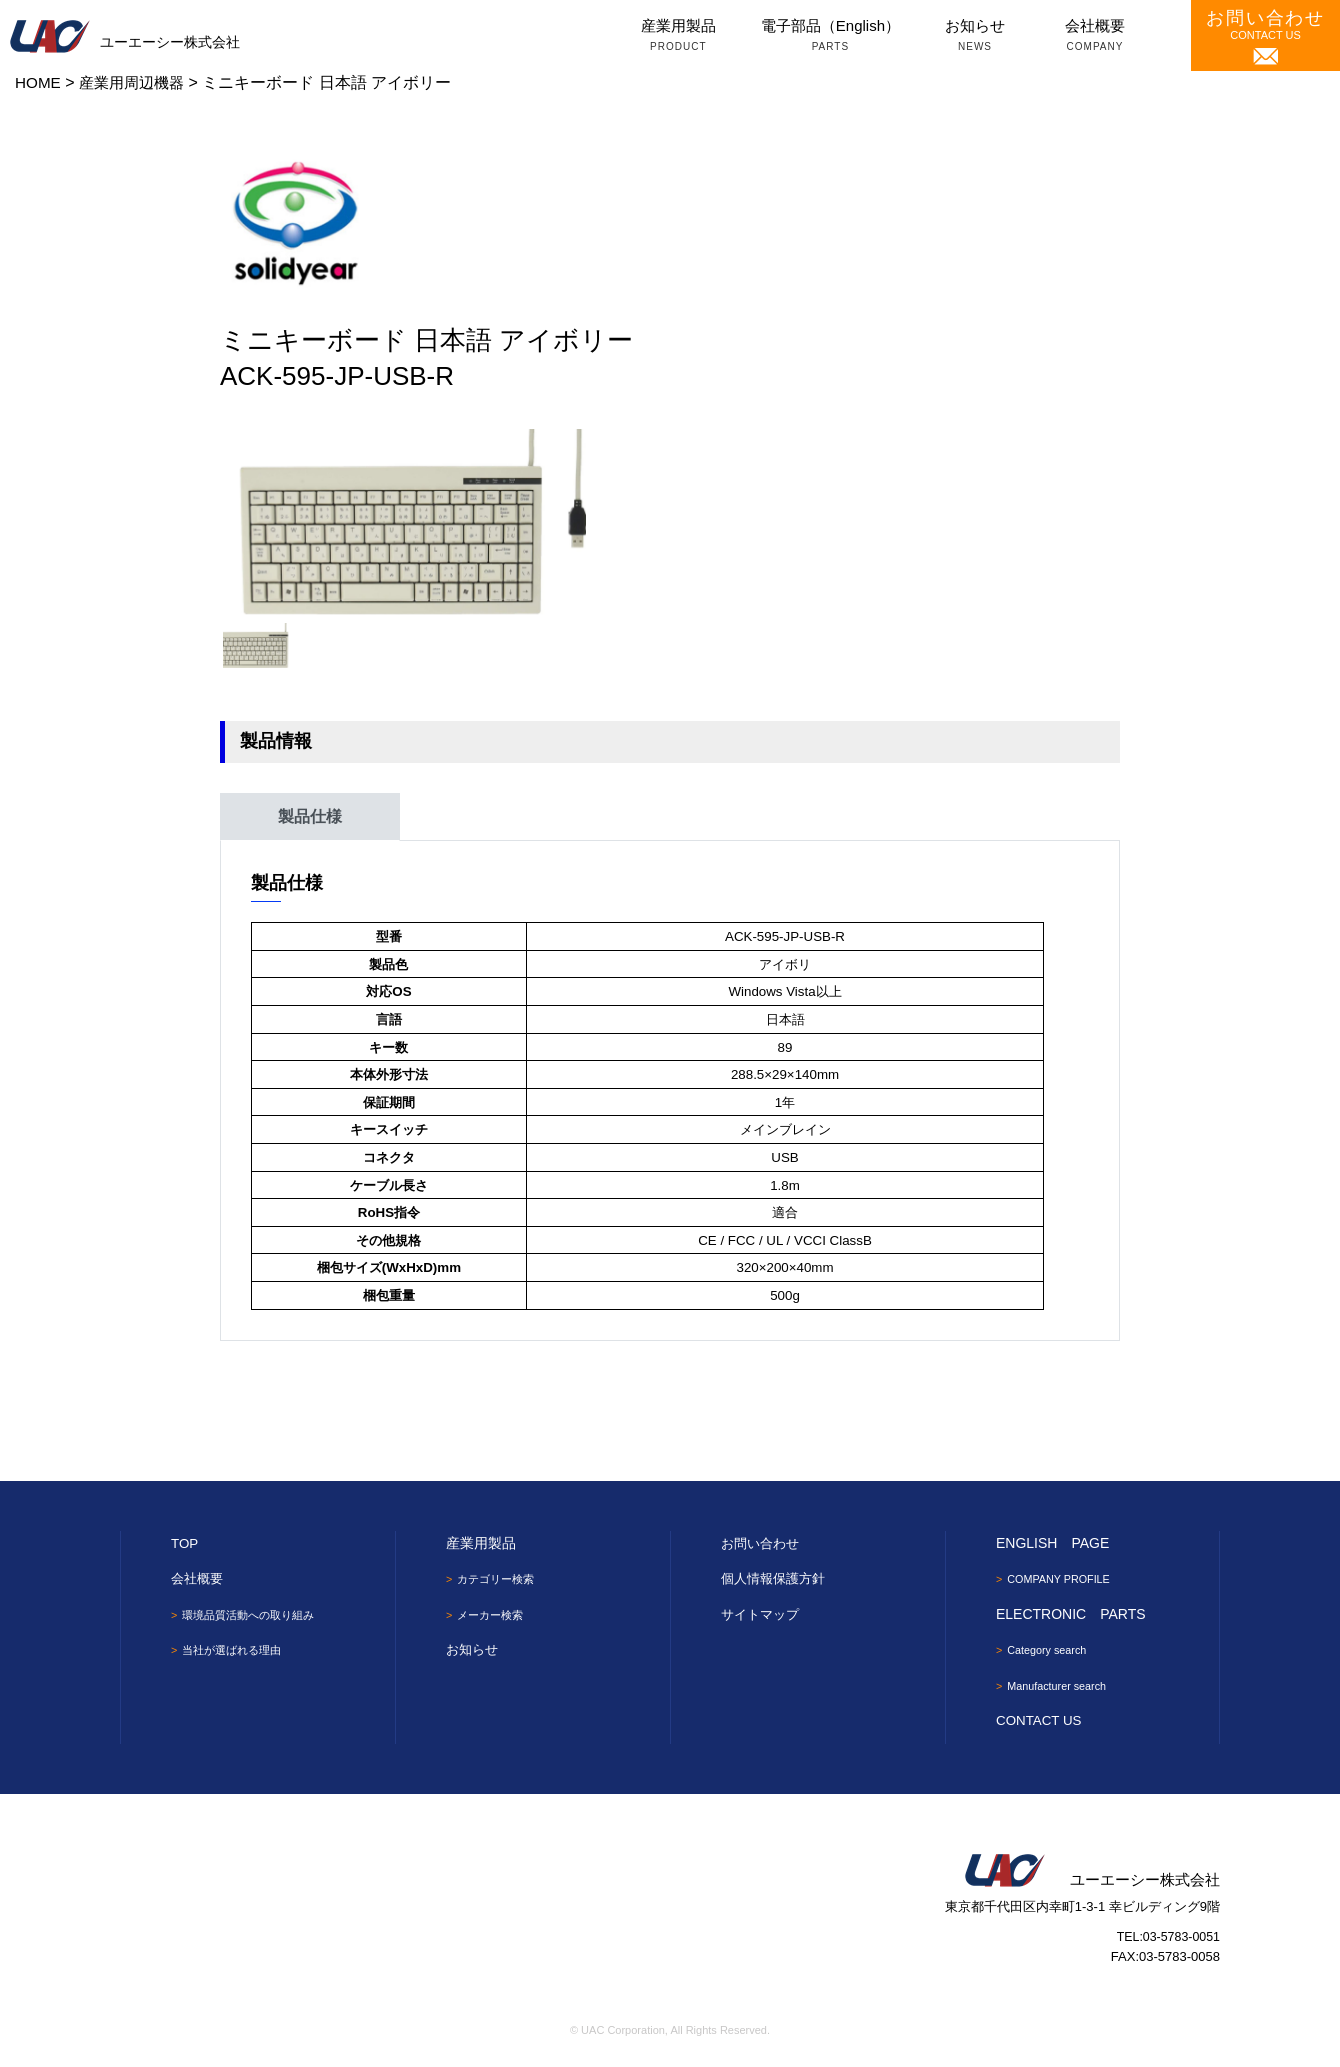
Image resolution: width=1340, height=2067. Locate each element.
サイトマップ (763, 1614)
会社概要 (1095, 37)
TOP (185, 1543)
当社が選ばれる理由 (237, 1651)
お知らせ (975, 37)
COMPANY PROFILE (1065, 1579)
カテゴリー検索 (500, 1579)
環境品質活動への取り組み (255, 1615)
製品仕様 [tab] (310, 816)
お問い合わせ (763, 1543)
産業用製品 (678, 37)
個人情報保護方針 (777, 1578)
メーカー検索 (494, 1616)
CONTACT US (1265, 36)
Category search (1052, 1651)
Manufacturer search (1063, 1688)
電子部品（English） (830, 37)
